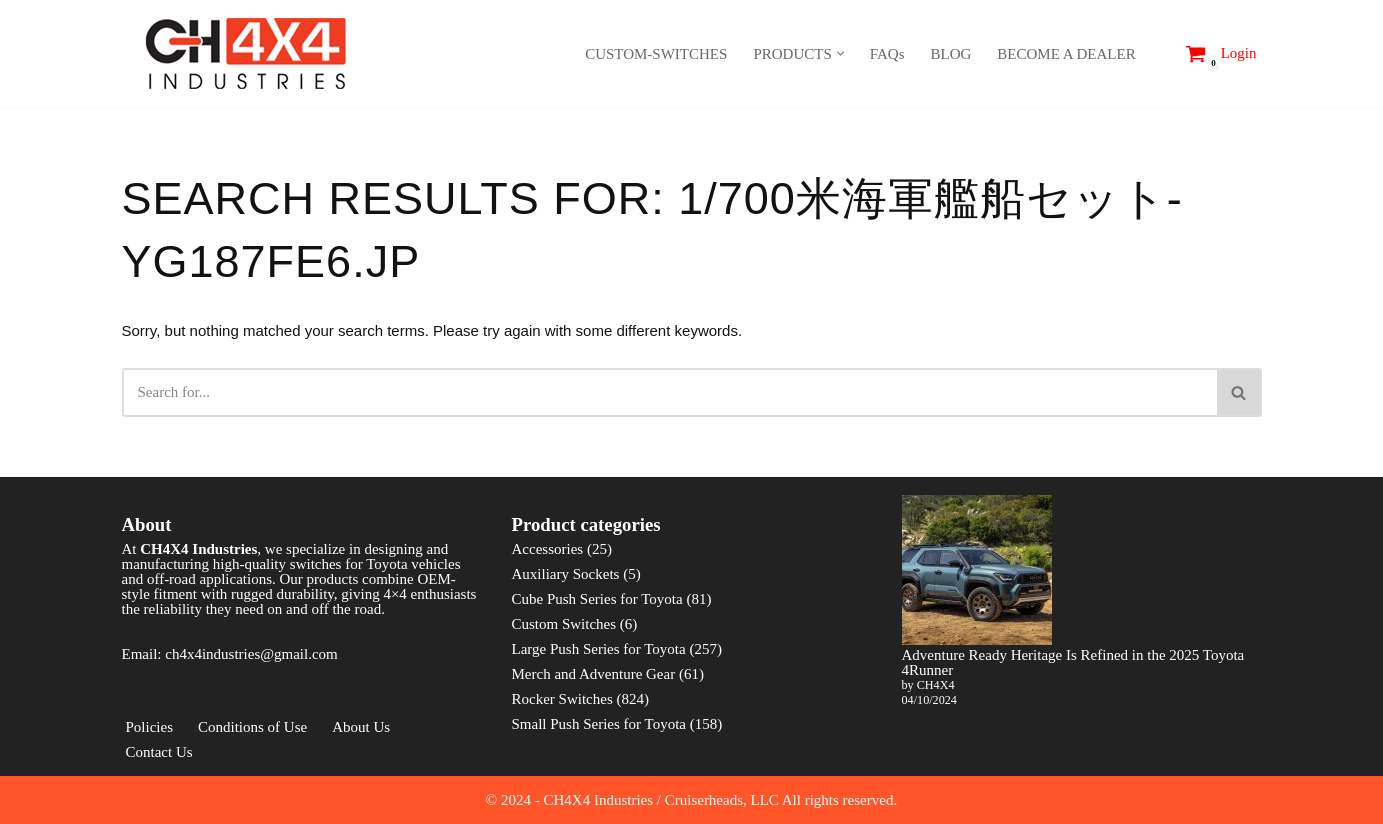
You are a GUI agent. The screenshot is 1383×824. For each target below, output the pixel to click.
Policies (150, 727)
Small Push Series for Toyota (599, 724)
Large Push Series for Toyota (599, 649)
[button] (840, 53)
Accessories (548, 549)
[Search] (1157, 53)
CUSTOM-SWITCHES (656, 54)
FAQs (887, 54)
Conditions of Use (252, 727)
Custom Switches (564, 624)
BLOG (950, 54)
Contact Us (159, 752)
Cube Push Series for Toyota (597, 599)
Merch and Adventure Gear (594, 674)
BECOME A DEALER (1066, 54)
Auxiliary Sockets (566, 574)
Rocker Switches (562, 699)
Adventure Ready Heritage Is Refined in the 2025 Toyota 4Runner (1073, 662)
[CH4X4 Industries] (247, 53)
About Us (361, 727)
